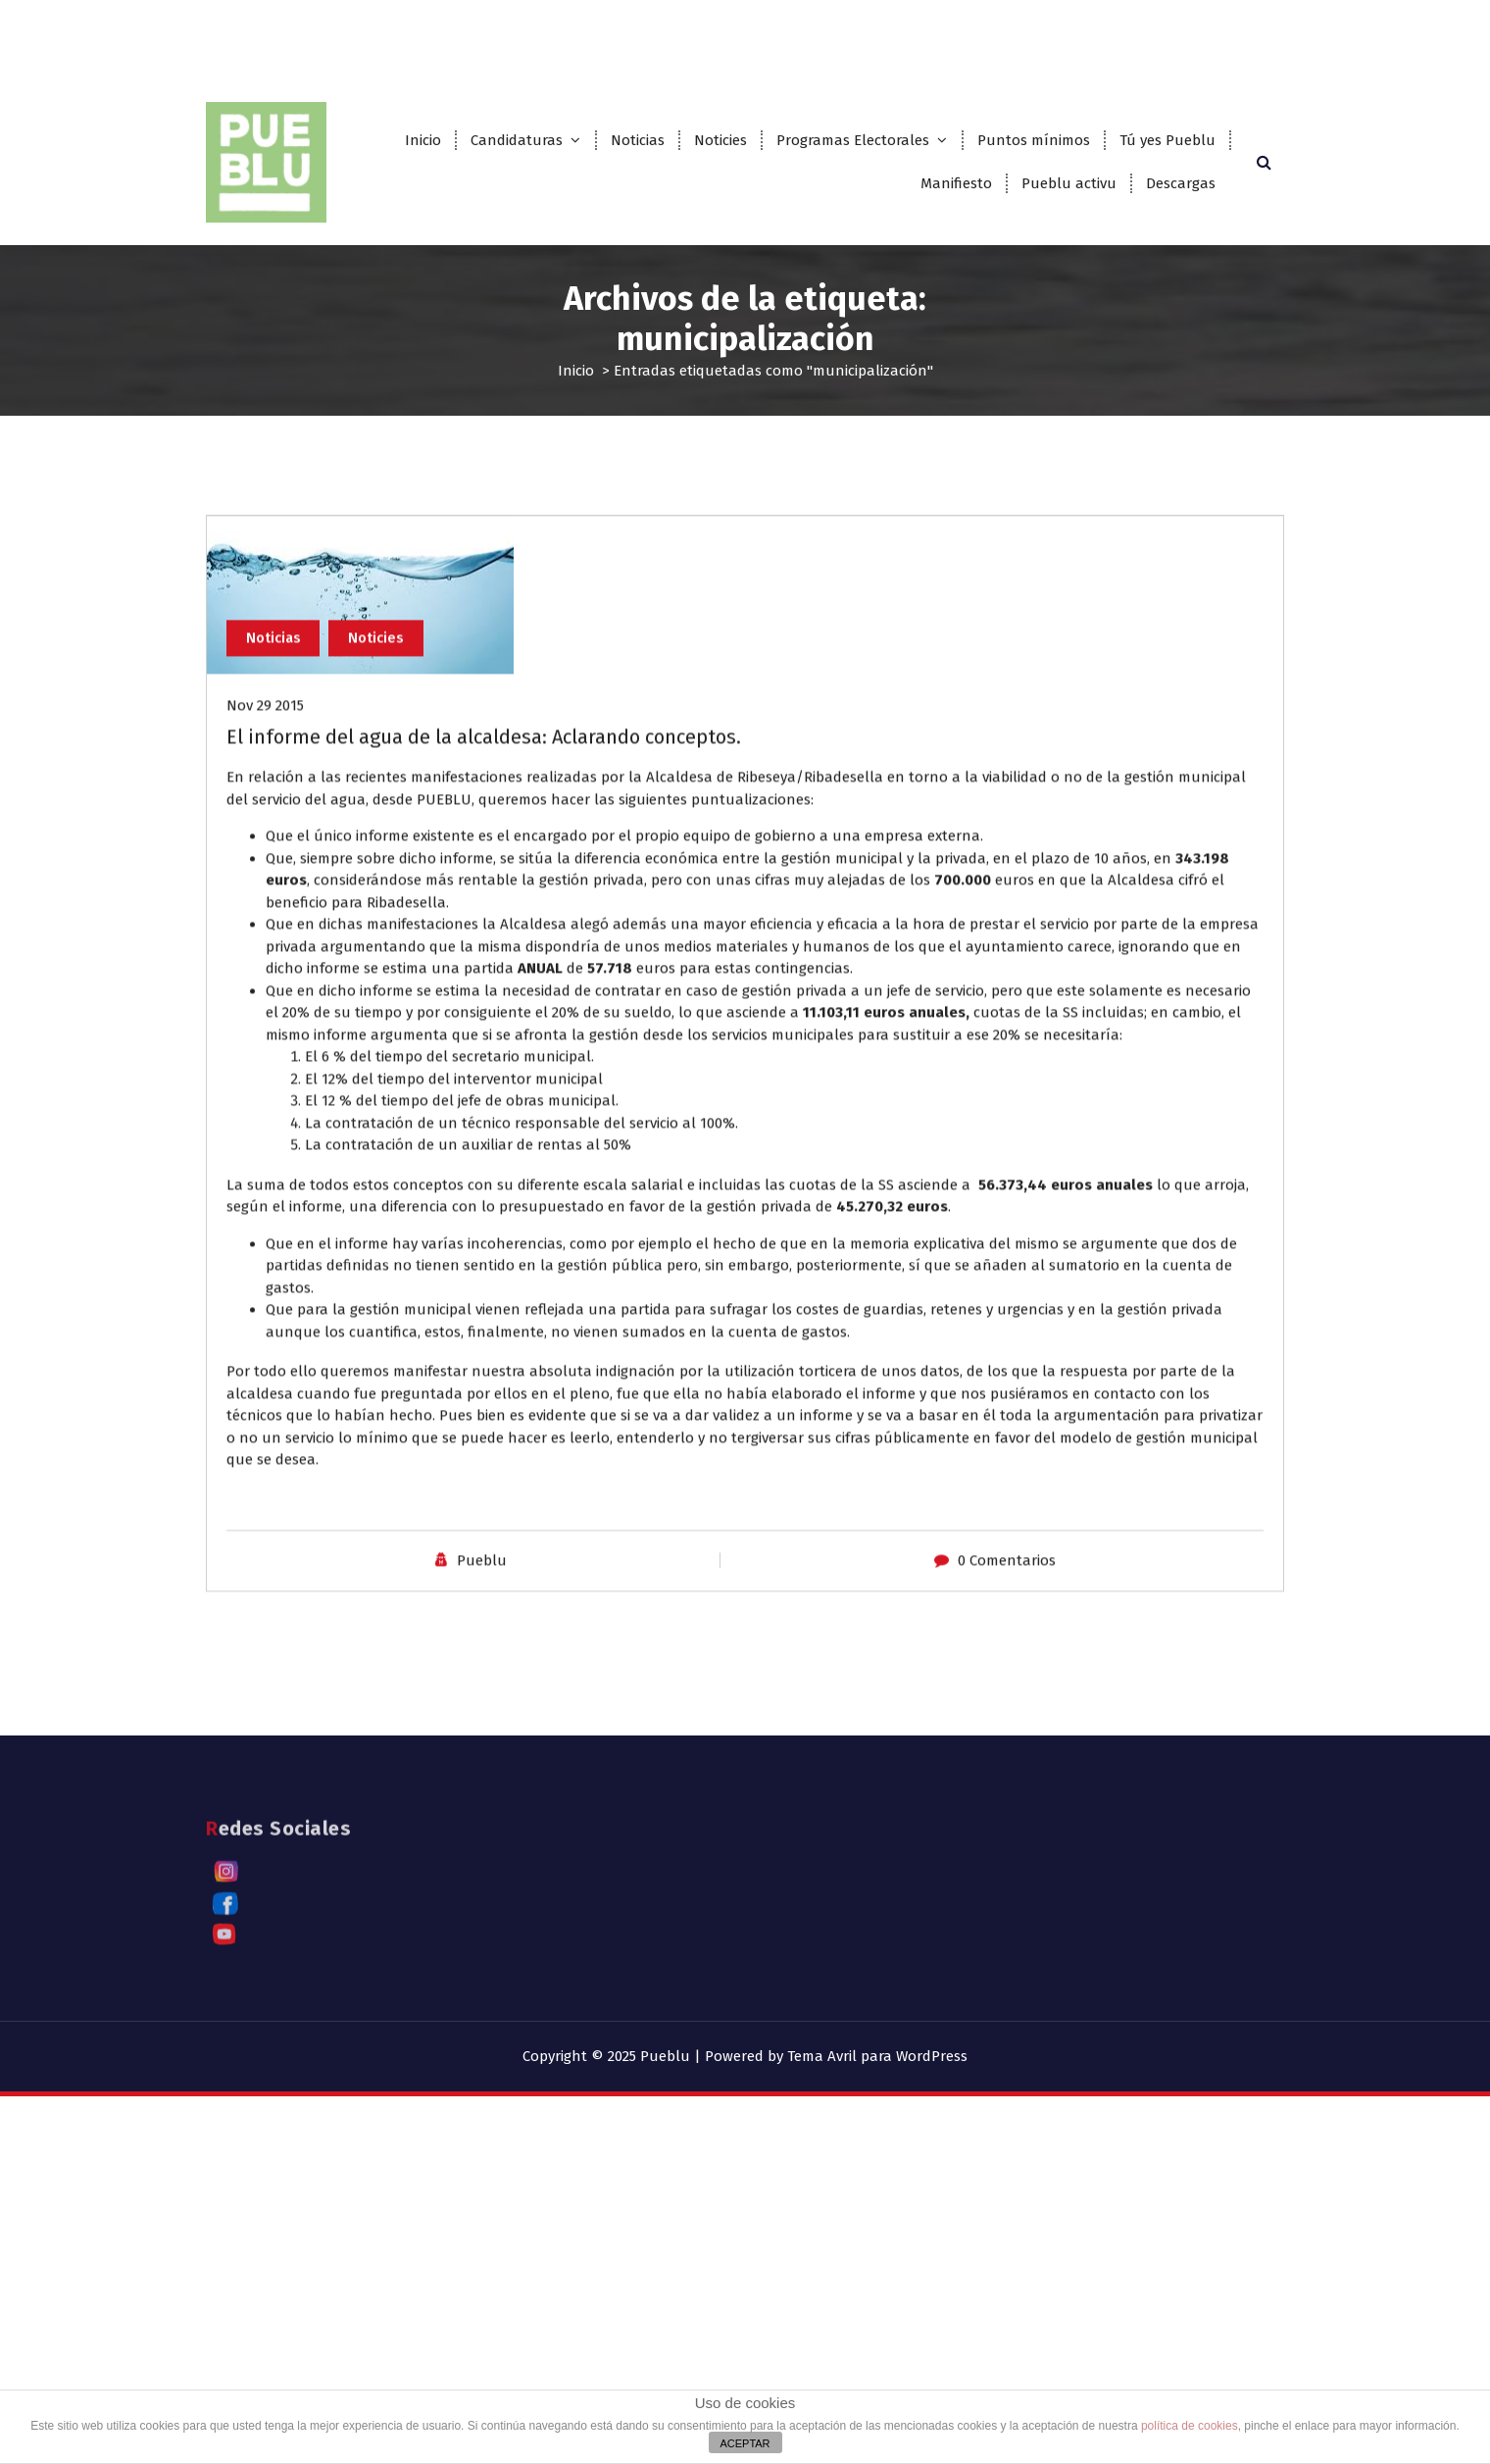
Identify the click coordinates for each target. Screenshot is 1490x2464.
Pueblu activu (1069, 183)
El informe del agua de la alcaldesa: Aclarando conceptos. (483, 853)
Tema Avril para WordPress (877, 2056)
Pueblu (482, 1676)
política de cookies (1189, 2426)
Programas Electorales (852, 140)
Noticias (638, 140)
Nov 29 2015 (265, 821)
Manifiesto (956, 183)
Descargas (1181, 183)
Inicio (423, 140)
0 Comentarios (1007, 1676)
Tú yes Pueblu (1167, 140)
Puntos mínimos (1033, 140)
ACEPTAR (745, 2443)
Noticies (720, 140)
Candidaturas (517, 140)
